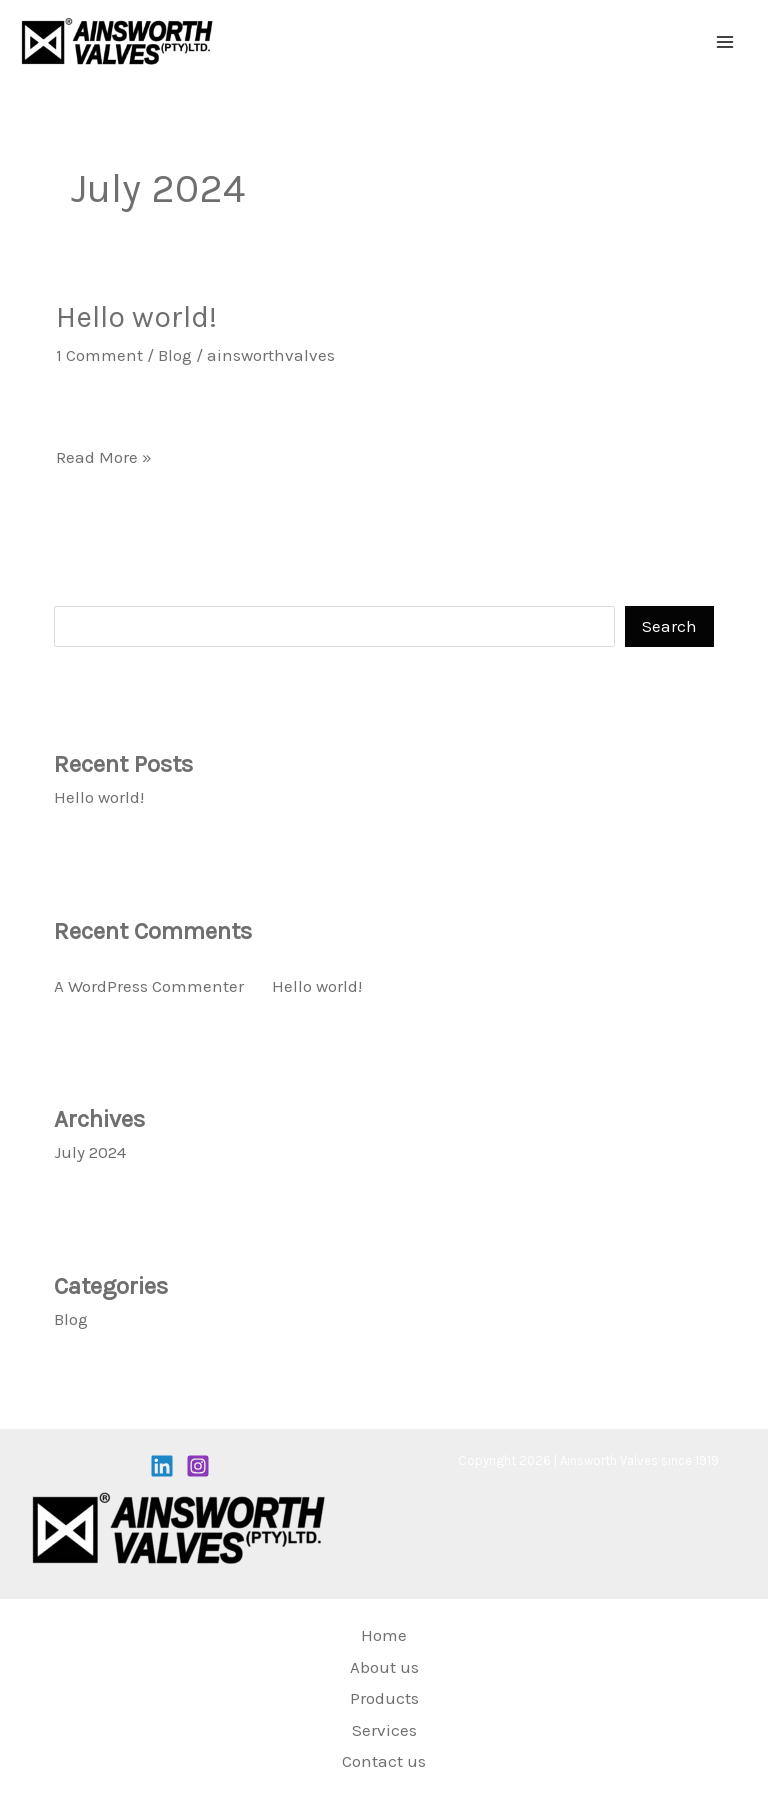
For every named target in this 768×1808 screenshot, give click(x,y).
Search (81, 589)
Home (384, 1635)
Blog (175, 355)
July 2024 (90, 1152)
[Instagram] (198, 1466)
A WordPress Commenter (149, 986)
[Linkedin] (162, 1466)
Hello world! (136, 317)
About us (384, 1667)
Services (384, 1730)
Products (384, 1698)
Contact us (384, 1761)
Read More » (104, 454)
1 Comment (99, 355)
